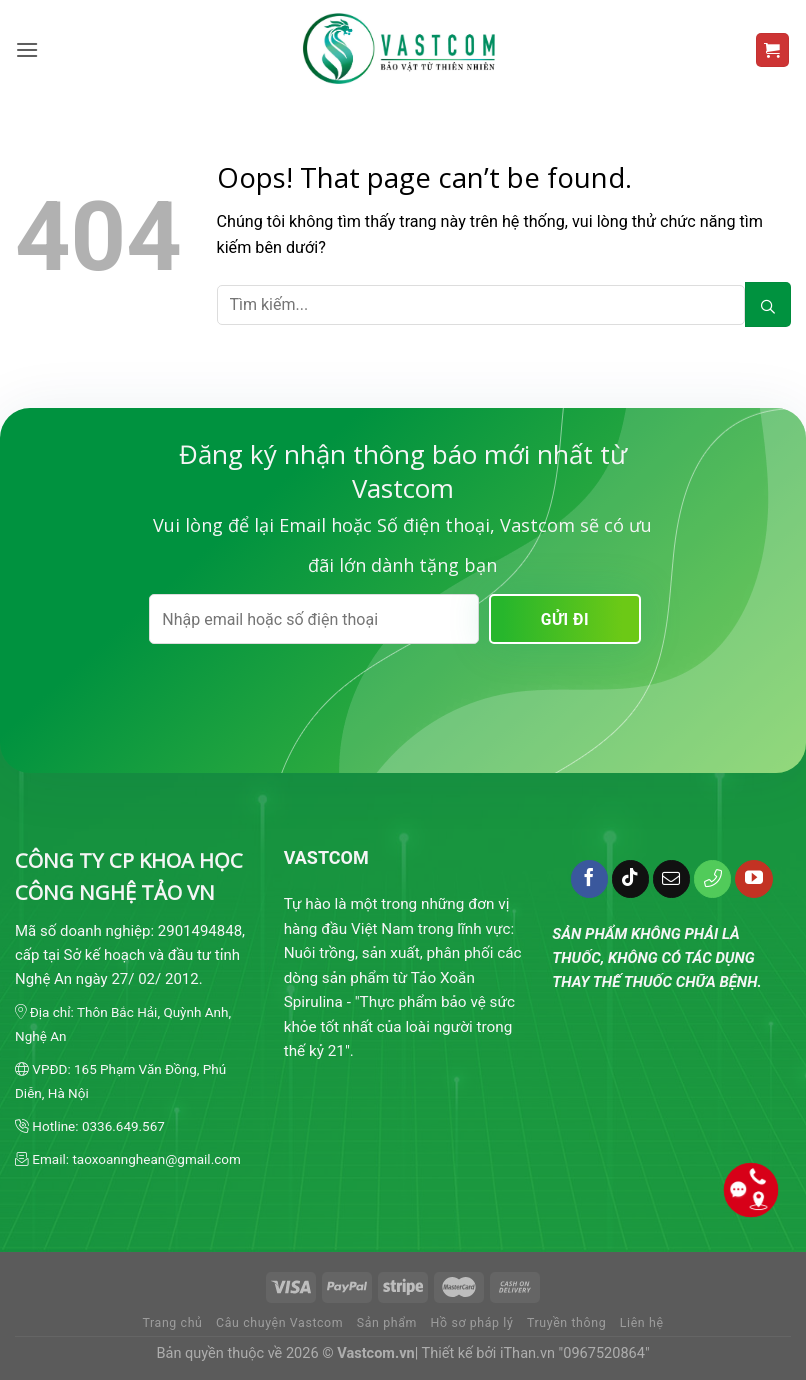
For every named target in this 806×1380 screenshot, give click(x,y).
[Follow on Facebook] (590, 879)
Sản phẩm (387, 1323)
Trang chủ (172, 1323)
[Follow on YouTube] (754, 879)
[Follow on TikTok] (631, 879)
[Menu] (27, 49)
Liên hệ (642, 1323)
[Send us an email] (672, 879)
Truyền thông (566, 1323)
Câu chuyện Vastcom (279, 1323)
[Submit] (768, 304)
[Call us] (713, 879)
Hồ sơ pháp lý (472, 1323)
